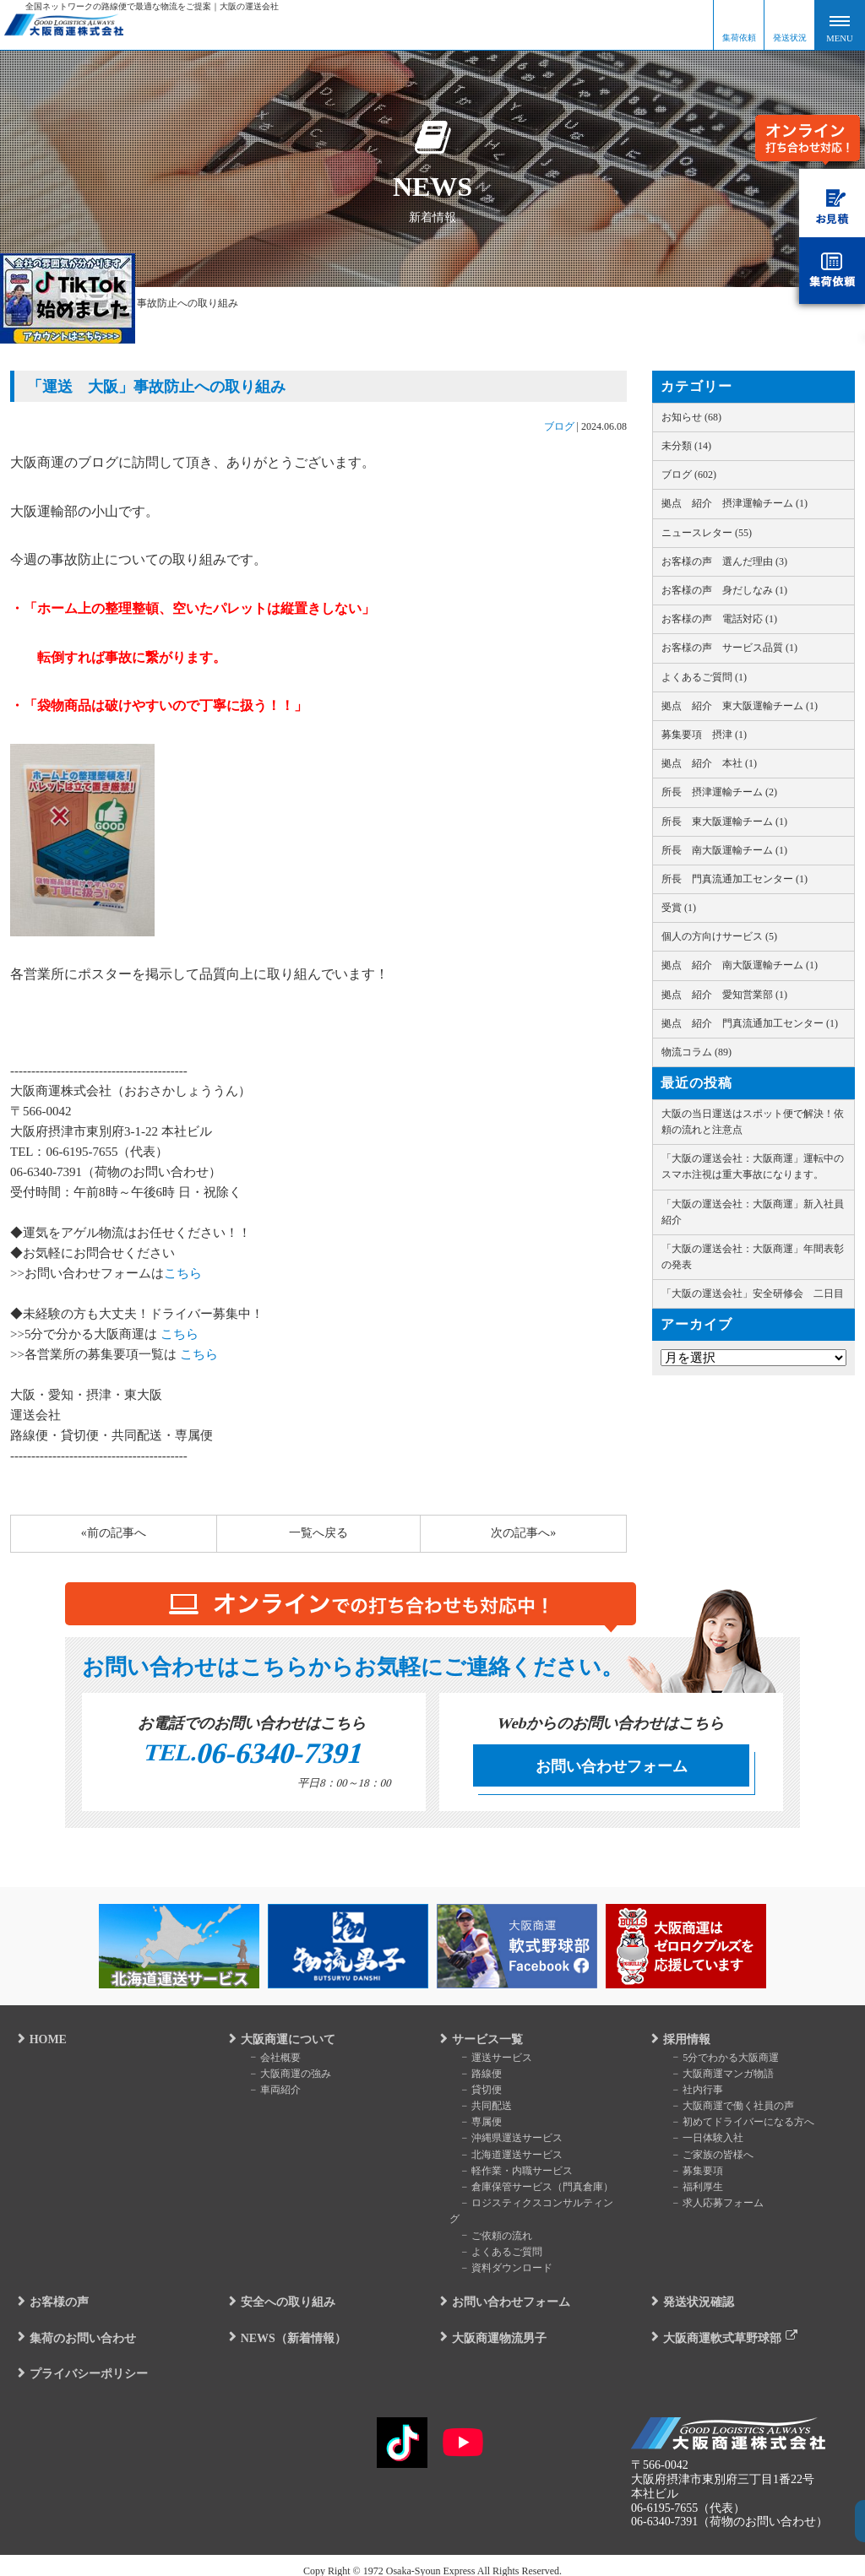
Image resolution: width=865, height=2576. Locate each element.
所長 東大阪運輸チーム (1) (724, 821)
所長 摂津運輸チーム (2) (719, 792)
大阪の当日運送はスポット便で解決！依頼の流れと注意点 (752, 1122)
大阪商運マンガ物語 (716, 2077)
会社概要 (268, 2061)
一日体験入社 (701, 2141)
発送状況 (790, 37)
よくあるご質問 (495, 2239)
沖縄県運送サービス (505, 2141)
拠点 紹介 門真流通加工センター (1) (749, 1023)
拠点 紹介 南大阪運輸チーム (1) (739, 965)
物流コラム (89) (696, 1052)
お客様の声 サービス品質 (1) (729, 647)
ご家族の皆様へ (706, 2158)
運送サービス (490, 2061)
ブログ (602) (688, 474)
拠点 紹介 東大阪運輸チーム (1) (739, 706)
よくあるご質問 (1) (704, 677)
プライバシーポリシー (81, 2361)
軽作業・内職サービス (510, 2174)
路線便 (475, 2077)
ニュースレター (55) (706, 533)
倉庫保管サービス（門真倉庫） (530, 2190)
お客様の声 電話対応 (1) (719, 619)
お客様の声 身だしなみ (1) (724, 590)
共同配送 (480, 2109)
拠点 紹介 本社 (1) (709, 763)
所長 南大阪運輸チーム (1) (724, 850)
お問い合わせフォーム (612, 1766)
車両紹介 (268, 2093)
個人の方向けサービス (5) (719, 936)
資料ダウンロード (500, 2255)
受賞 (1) (678, 908)
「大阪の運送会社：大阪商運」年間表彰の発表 (752, 1257)
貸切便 (475, 2093)
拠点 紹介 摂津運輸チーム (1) (734, 503)
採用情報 (679, 2042)
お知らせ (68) (691, 417)
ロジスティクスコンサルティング (536, 2206)
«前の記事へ (113, 1533)
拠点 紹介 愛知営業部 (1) (724, 995)
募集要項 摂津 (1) (704, 734)
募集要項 (691, 2174)
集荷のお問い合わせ (75, 2324)
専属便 (475, 2125)
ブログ (559, 426)
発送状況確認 (691, 2289)
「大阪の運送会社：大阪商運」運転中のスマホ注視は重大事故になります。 (752, 1166)
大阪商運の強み (283, 2077)
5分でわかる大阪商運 (719, 2061)
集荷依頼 (739, 37)
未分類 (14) (686, 446)
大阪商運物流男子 (491, 2324)
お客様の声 (51, 2289)
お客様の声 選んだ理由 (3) (724, 561)
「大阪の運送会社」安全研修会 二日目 (752, 1293)
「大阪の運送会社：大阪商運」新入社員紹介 (752, 1212)
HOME (40, 2042)
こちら (183, 1273)
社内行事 (691, 2093)
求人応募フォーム (711, 2206)
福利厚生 (691, 2190)
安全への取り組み (280, 2289)
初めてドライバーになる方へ (736, 2125)
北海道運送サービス (505, 2158)
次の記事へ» (523, 1533)
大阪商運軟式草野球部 (715, 2324)
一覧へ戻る (318, 1533)
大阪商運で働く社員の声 (726, 2109)
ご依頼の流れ (490, 2222)
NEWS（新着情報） (286, 2324)
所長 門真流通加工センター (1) (734, 879)
